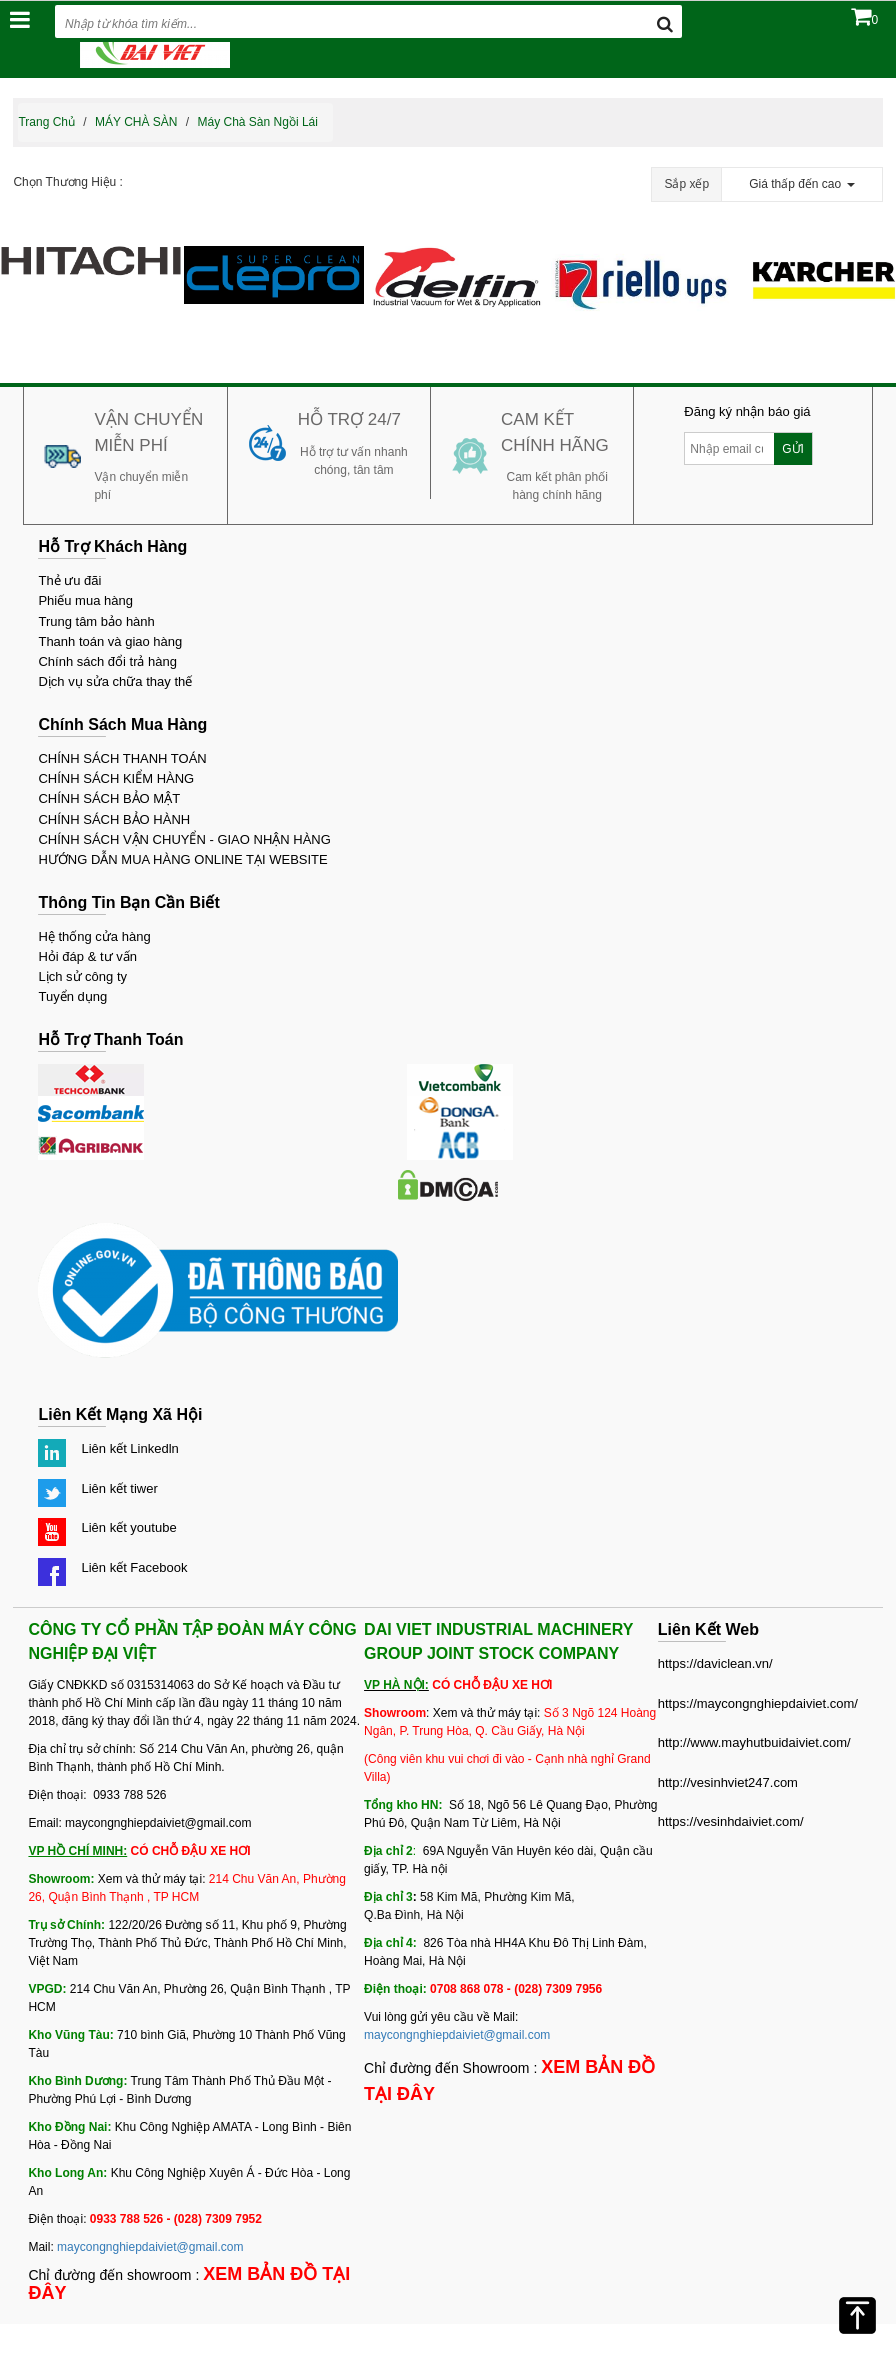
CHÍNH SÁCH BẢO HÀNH (114, 819)
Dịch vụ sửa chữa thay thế (115, 681)
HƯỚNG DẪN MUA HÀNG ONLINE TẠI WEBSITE (182, 859)
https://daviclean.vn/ (715, 1663)
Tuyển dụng (72, 996)
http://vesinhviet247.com (728, 1782)
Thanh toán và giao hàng (110, 641)
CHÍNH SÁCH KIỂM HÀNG (116, 778)
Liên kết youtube (128, 1527)
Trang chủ (46, 122)
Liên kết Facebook (134, 1567)
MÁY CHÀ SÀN (136, 122)
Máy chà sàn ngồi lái (258, 122)
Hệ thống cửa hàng (94, 936)
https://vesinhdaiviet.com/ (731, 1821)
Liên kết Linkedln (129, 1448)
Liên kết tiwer (119, 1488)
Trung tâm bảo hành (96, 621)
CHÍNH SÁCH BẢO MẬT (109, 798)
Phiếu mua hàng (85, 600)
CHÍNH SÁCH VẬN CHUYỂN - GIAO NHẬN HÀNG (184, 839)
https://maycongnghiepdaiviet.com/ (758, 1703)
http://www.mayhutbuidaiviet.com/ (754, 1742)
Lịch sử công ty (82, 976)
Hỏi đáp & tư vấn (87, 956)
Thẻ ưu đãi (69, 580)
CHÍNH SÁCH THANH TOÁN (122, 758)
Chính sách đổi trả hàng (107, 661)
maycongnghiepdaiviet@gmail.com (150, 2247)
